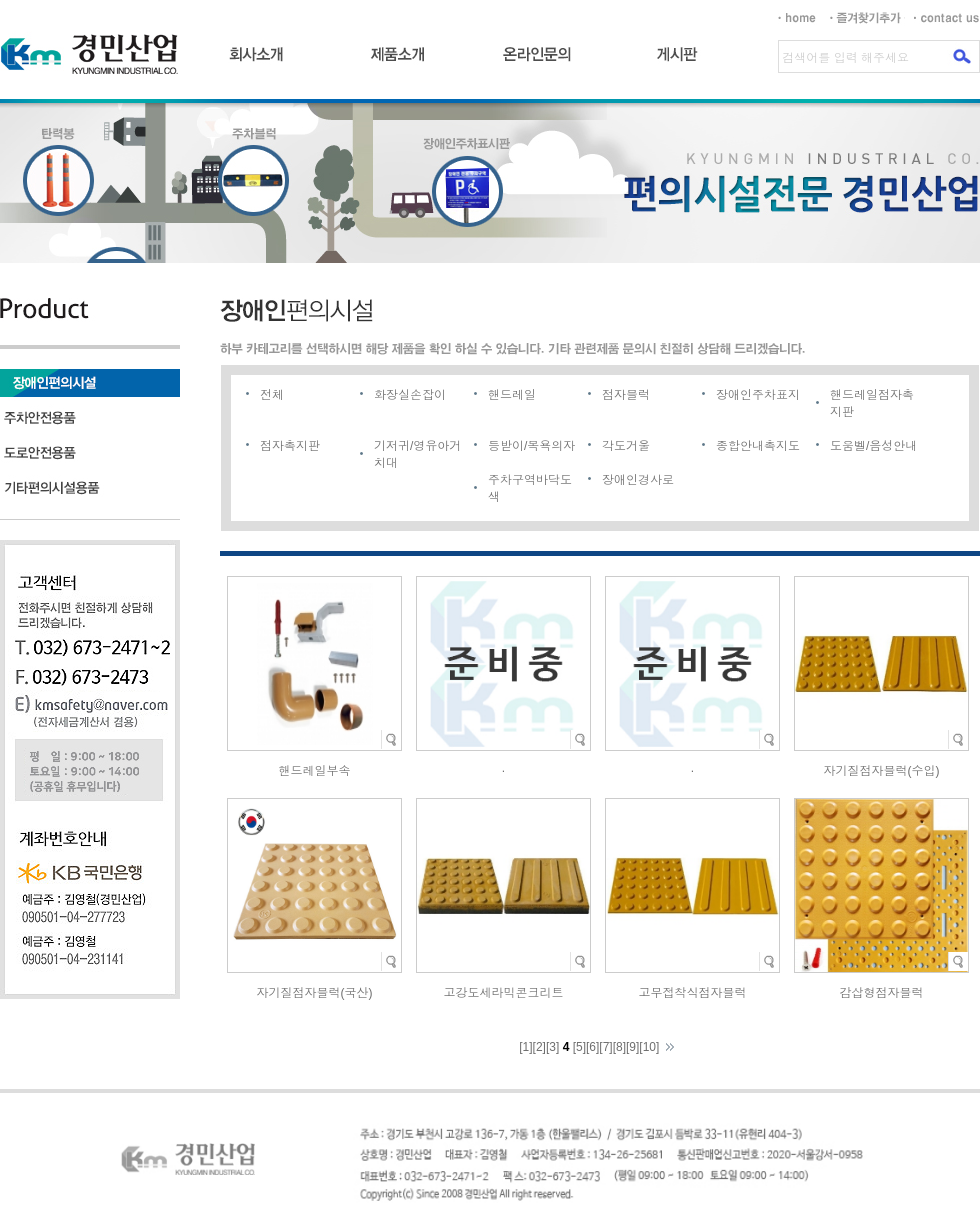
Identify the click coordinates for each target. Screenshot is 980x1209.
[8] (619, 1047)
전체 (272, 395)
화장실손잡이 (410, 395)
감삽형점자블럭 (882, 993)
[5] (579, 1047)
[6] (592, 1047)
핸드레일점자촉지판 (872, 403)
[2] (539, 1047)
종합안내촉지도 (758, 446)
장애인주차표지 (758, 395)
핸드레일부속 (315, 771)
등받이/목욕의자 (531, 446)
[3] (552, 1047)
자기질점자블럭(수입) (882, 771)
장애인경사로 (638, 480)
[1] (525, 1047)
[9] (632, 1047)
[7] (605, 1047)
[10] (649, 1047)
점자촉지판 (290, 446)
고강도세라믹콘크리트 (504, 993)
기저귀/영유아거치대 (417, 454)
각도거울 (626, 446)
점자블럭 (626, 395)
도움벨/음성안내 (873, 446)
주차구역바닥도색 (530, 488)
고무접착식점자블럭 (693, 993)
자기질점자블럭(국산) (315, 993)
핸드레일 (512, 395)
